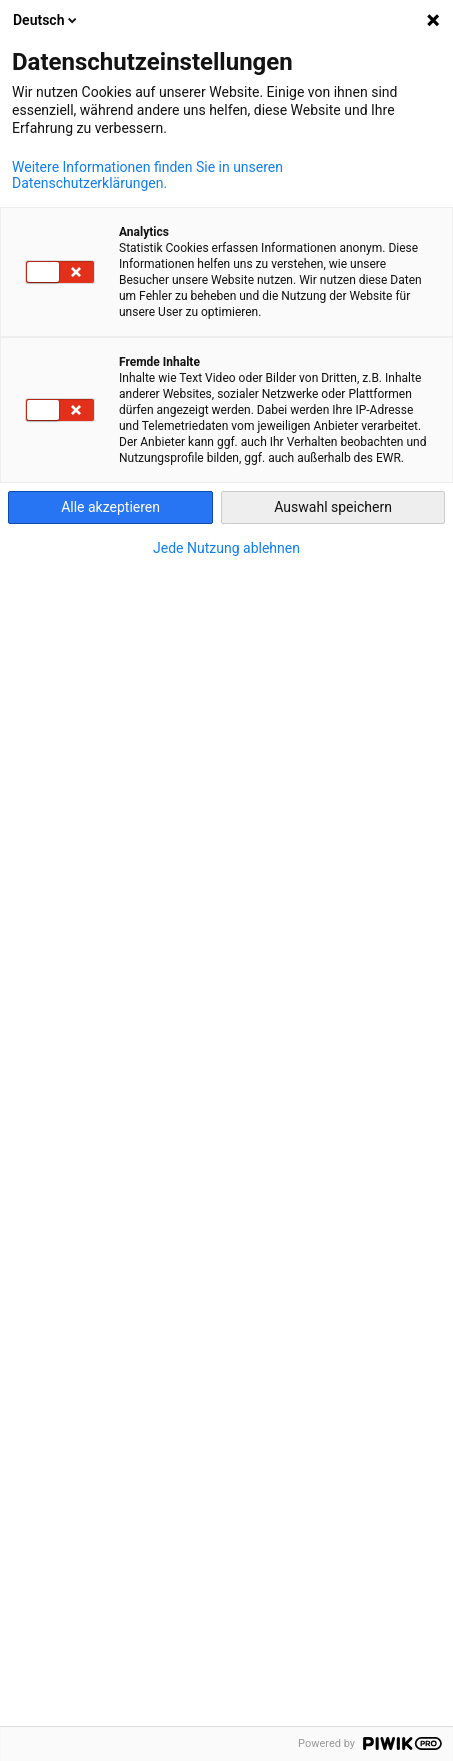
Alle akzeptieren (110, 507)
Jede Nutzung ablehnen (226, 548)
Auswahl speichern (333, 507)
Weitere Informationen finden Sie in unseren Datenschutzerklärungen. (147, 175)
